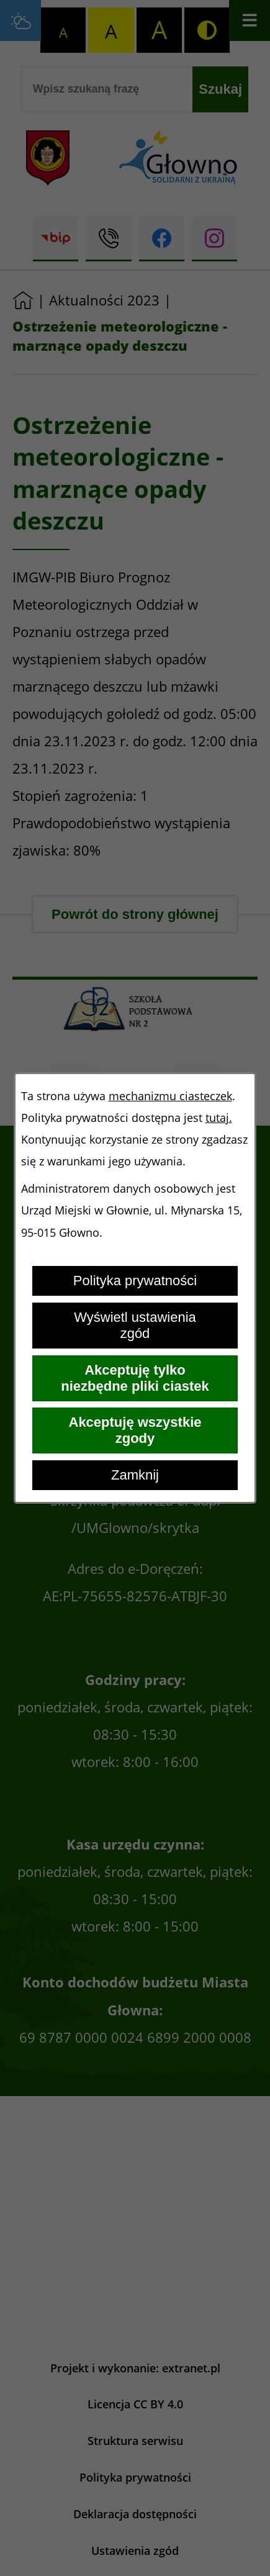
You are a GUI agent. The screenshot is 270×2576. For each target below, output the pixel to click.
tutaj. (218, 1118)
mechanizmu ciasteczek (170, 1096)
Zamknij (135, 1475)
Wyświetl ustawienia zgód (135, 1325)
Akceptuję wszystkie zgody (135, 1430)
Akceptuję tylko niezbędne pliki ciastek (135, 1378)
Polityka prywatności (135, 1280)
